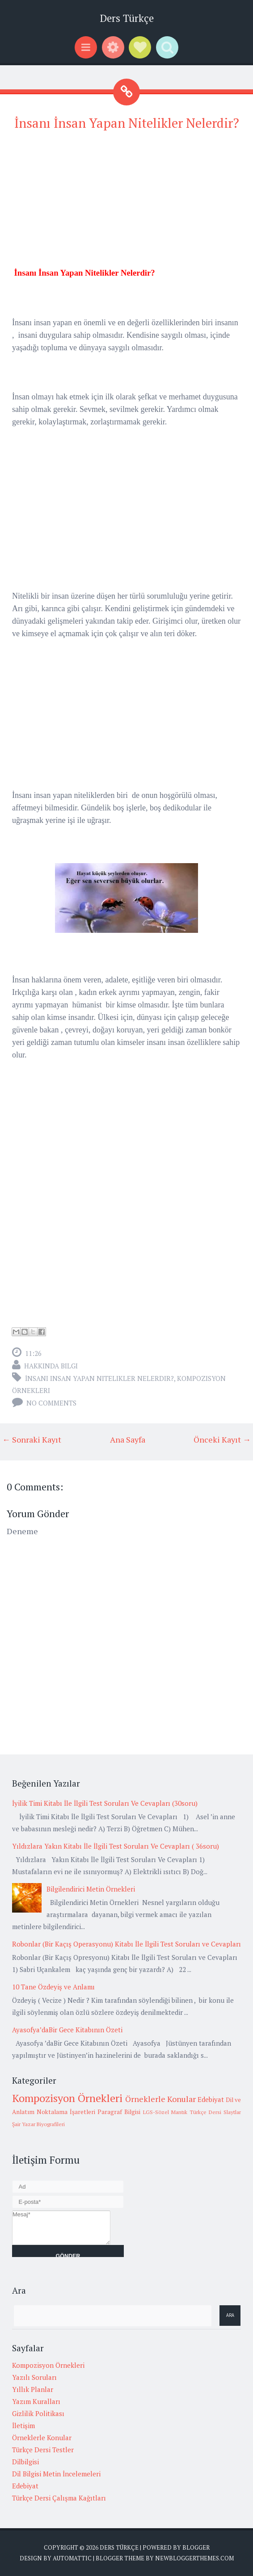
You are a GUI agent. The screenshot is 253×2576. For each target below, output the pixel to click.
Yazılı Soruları (34, 2377)
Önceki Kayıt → (222, 1439)
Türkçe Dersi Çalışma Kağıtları (59, 2497)
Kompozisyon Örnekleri (67, 2098)
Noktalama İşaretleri (66, 2112)
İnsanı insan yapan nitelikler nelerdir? (99, 1378)
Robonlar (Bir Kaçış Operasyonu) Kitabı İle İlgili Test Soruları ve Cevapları (126, 1943)
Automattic (72, 2558)
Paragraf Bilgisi (118, 2112)
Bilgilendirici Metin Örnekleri (90, 1888)
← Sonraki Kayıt (31, 1439)
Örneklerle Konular (160, 2099)
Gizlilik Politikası (38, 2413)
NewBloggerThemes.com (194, 2558)
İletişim (23, 2425)
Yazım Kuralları (36, 2401)
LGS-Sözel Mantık (165, 2112)
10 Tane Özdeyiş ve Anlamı (53, 1986)
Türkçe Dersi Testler (43, 2449)
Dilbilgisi (25, 2461)
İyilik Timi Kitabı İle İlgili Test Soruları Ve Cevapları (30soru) (105, 1803)
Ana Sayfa (127, 1439)
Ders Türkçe (127, 18)
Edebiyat (211, 2099)
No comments (51, 1402)
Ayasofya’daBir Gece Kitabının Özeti (67, 2029)
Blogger (196, 2547)
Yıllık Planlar (32, 2389)
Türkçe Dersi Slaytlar (215, 2112)
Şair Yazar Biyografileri (38, 2124)
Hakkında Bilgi (51, 1365)
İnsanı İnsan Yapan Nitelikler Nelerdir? (126, 122)
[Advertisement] (126, 203)
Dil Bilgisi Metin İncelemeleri (56, 2473)
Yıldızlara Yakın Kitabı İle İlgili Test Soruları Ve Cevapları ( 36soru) (115, 1846)
